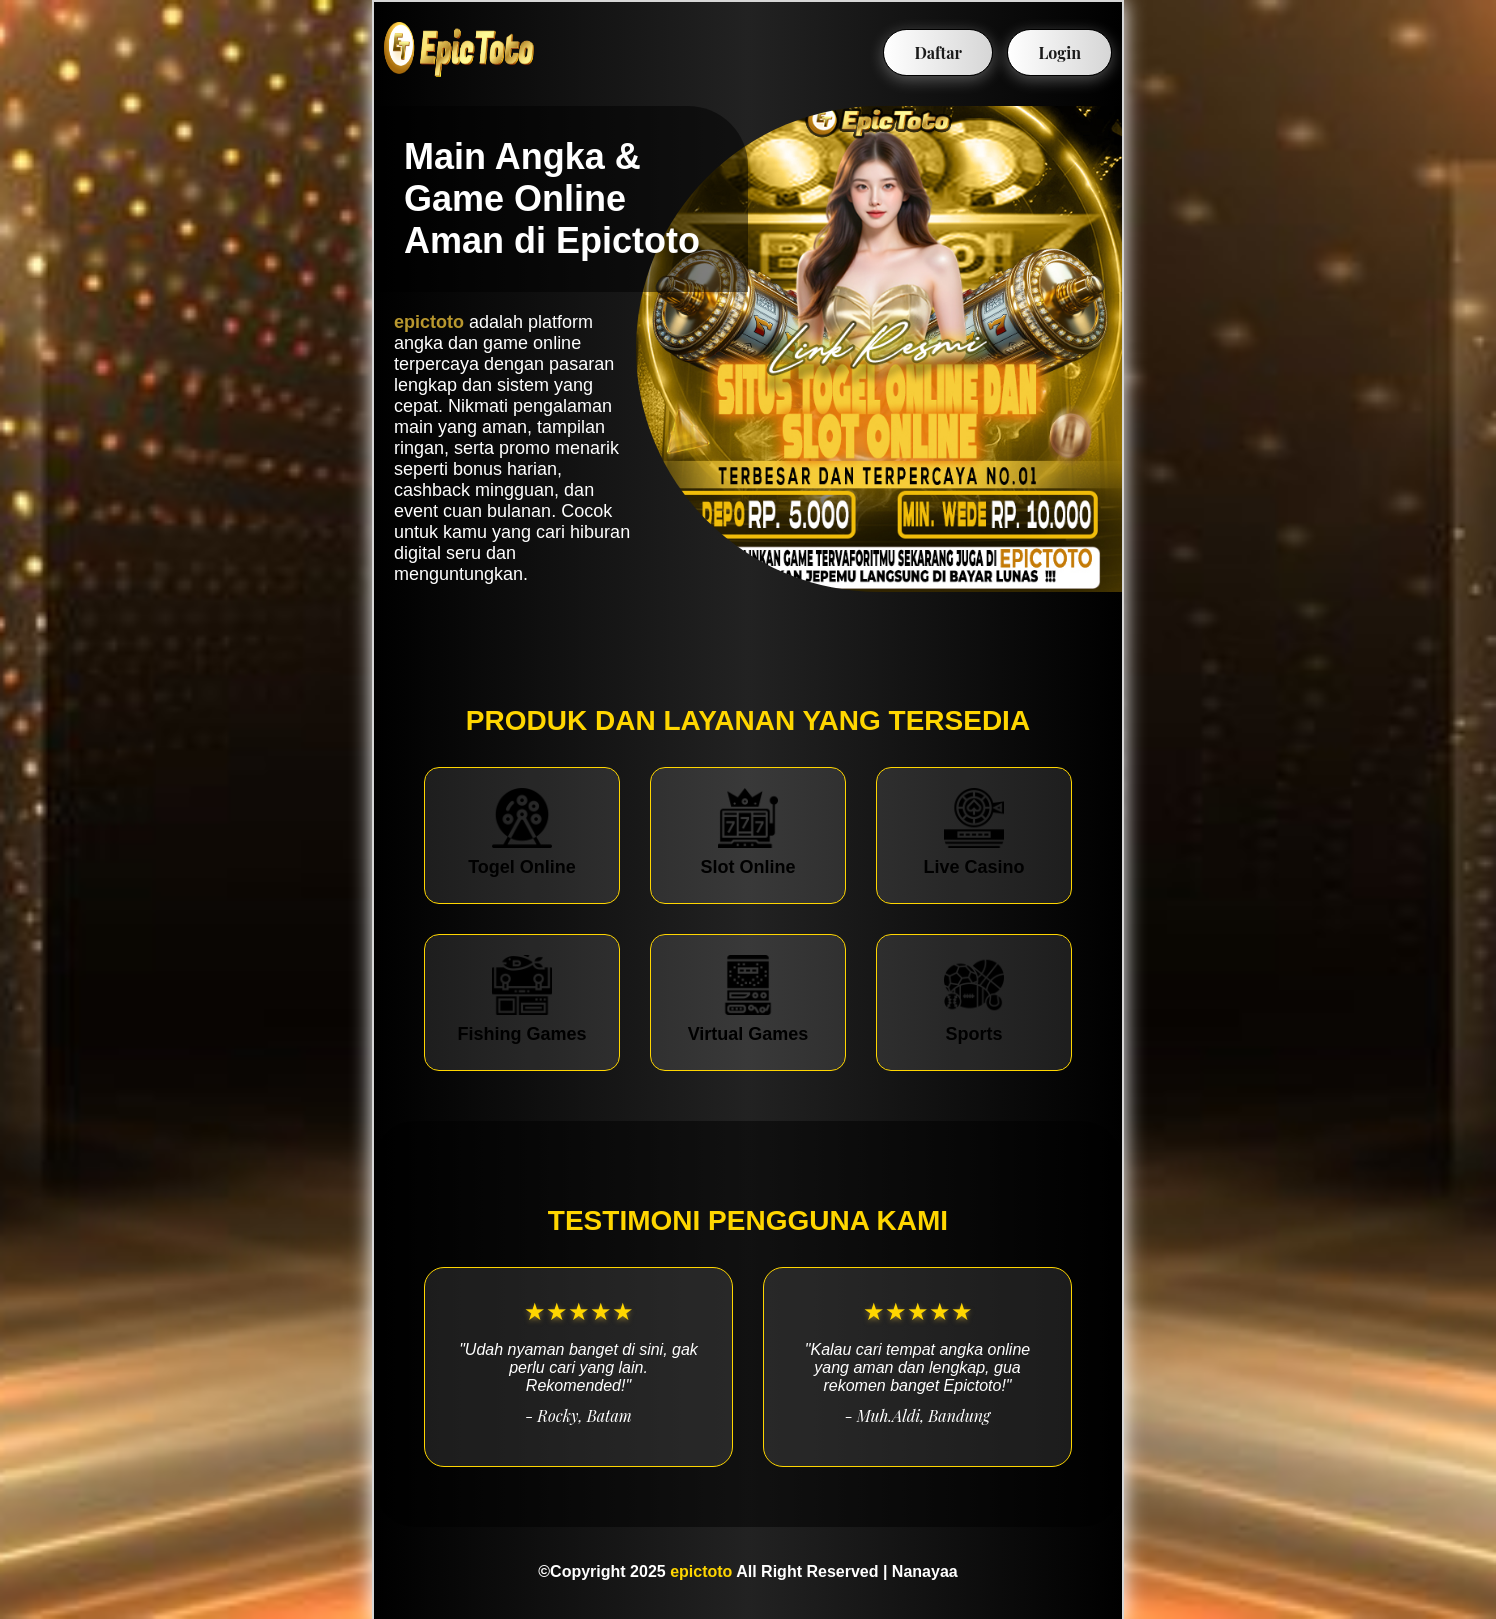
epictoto (429, 322)
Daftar (938, 52)
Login (1059, 52)
